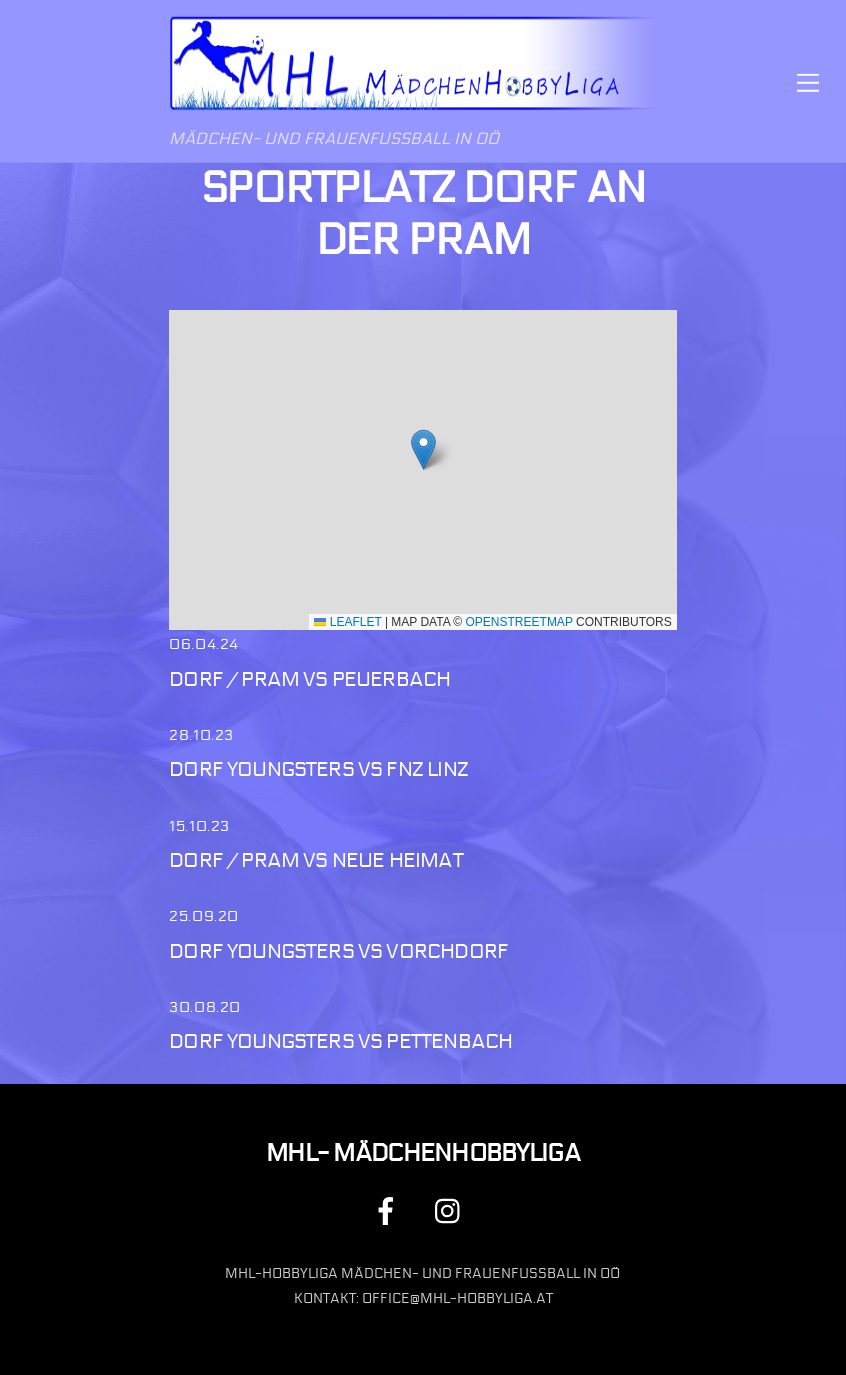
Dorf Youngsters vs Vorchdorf (338, 951)
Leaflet (347, 622)
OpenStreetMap (519, 622)
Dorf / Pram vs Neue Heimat (315, 860)
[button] (423, 449)
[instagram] (452, 1210)
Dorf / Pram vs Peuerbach (309, 679)
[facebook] (389, 1210)
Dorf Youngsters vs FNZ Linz (318, 769)
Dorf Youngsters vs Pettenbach (340, 1041)
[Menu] (808, 81)
